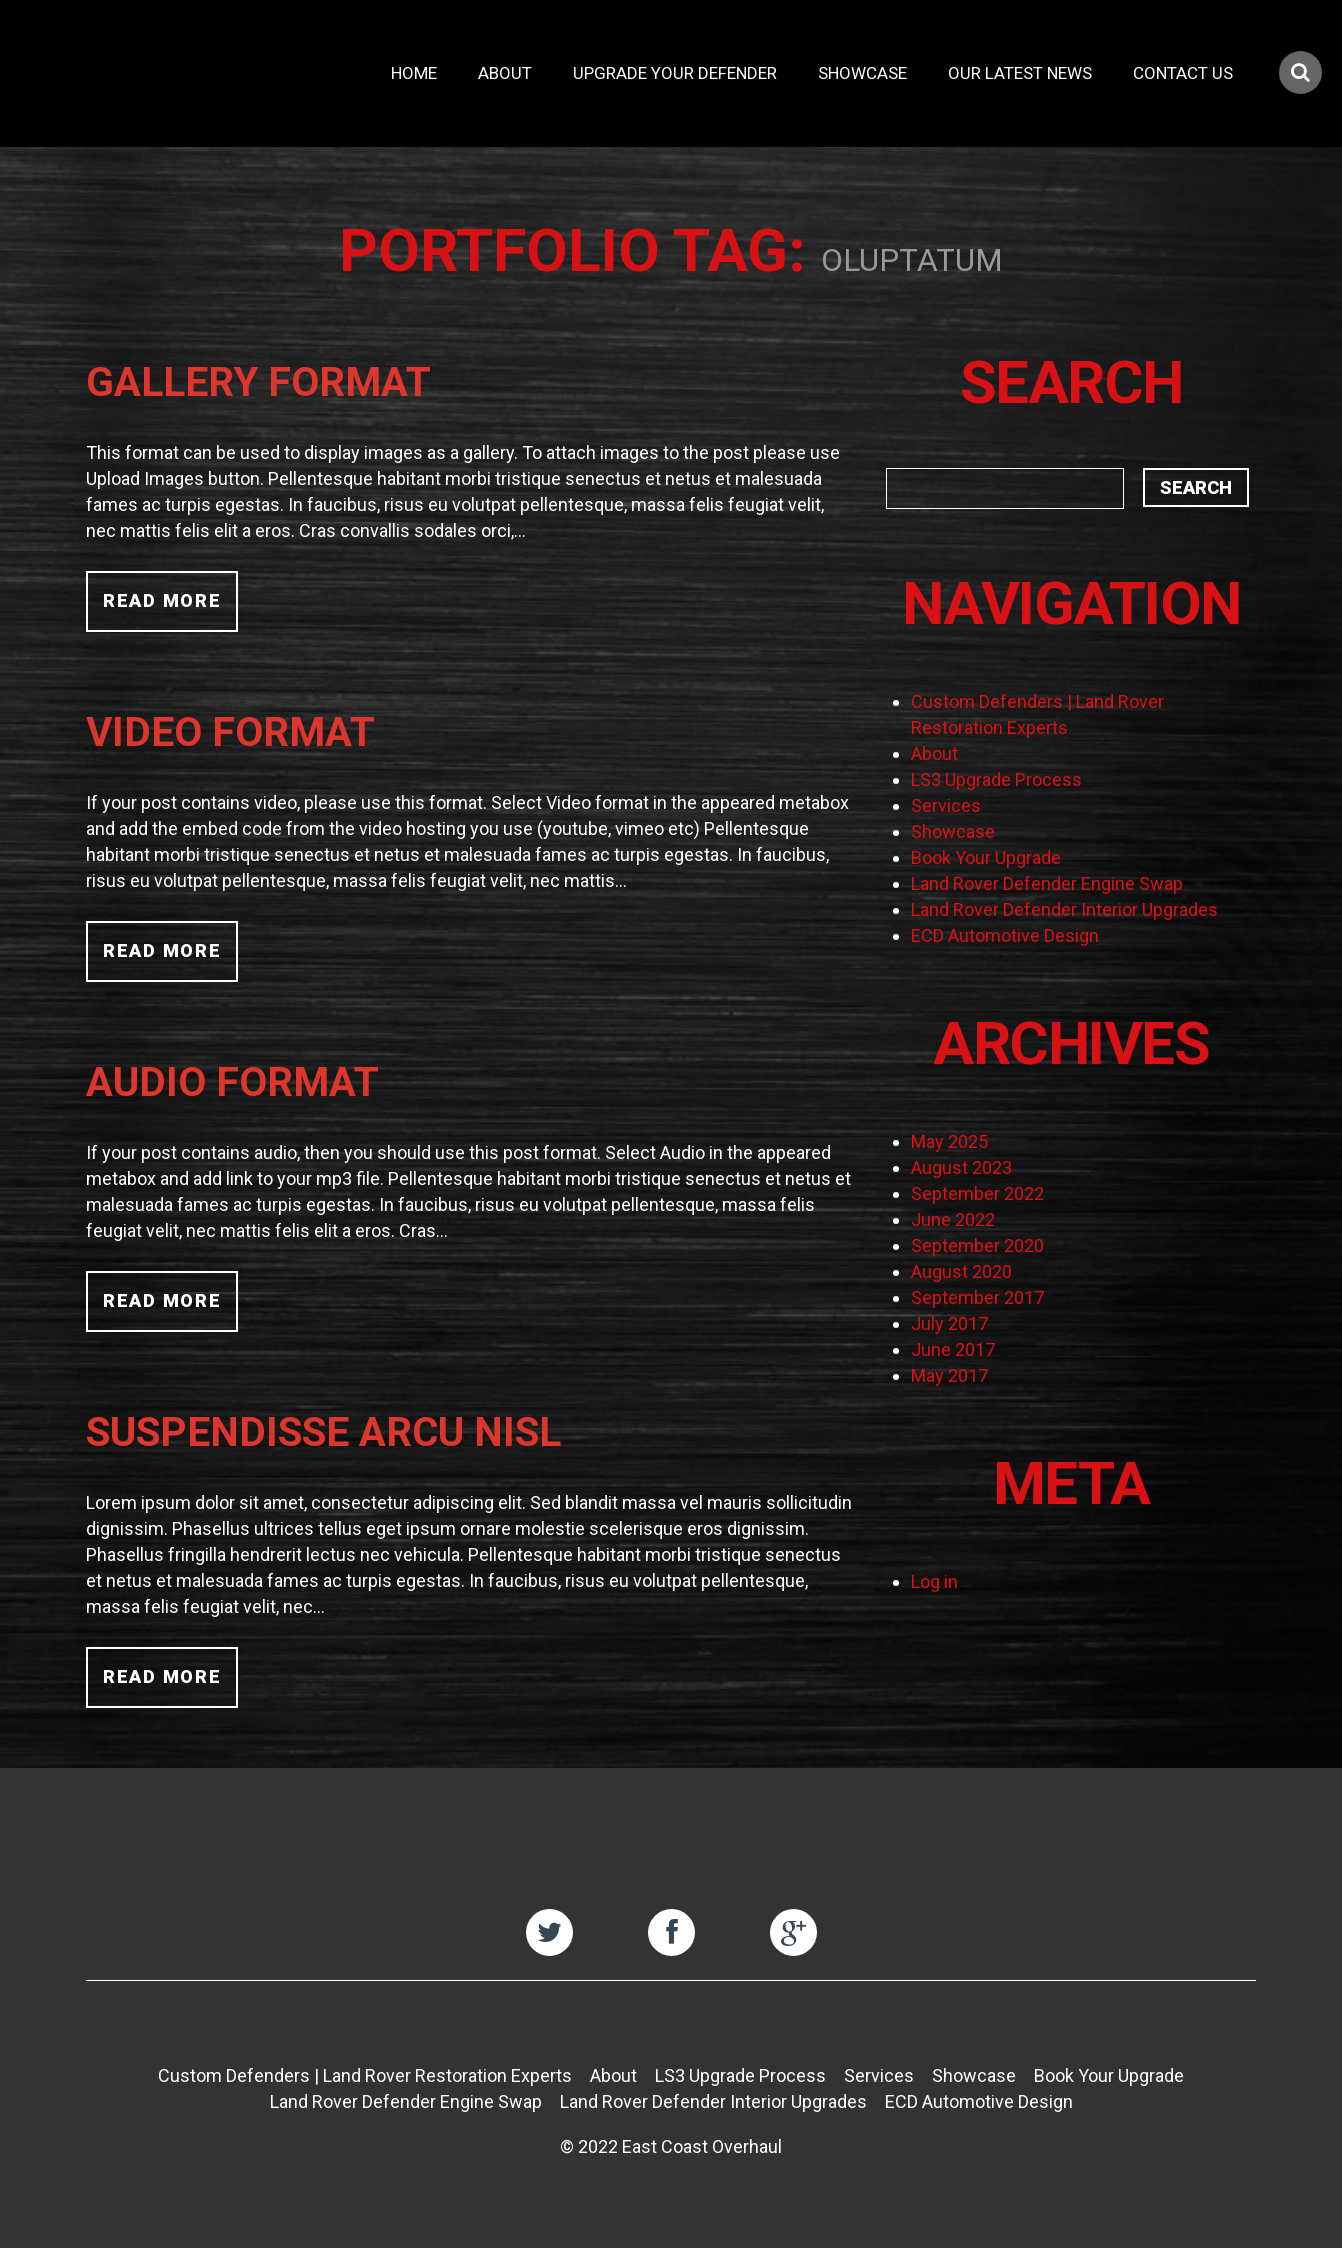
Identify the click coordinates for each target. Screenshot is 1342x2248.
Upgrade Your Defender (675, 73)
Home (414, 73)
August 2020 (961, 1271)
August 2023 (961, 1167)
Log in (934, 1581)
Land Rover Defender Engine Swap (1047, 883)
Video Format (230, 732)
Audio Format (232, 1082)
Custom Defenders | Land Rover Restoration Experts (365, 2075)
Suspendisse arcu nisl (323, 1432)
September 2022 (977, 1193)
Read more (162, 600)
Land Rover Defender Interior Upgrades (1064, 909)
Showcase (862, 73)
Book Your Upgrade (986, 857)
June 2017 (953, 1349)
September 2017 (977, 1297)
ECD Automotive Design (1005, 935)
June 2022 (953, 1219)
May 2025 (949, 1141)
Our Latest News (1020, 73)
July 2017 (949, 1323)
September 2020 (977, 1245)
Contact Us (1183, 73)
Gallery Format (258, 382)
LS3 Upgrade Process (996, 779)
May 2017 (949, 1375)
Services (946, 805)
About (505, 73)
